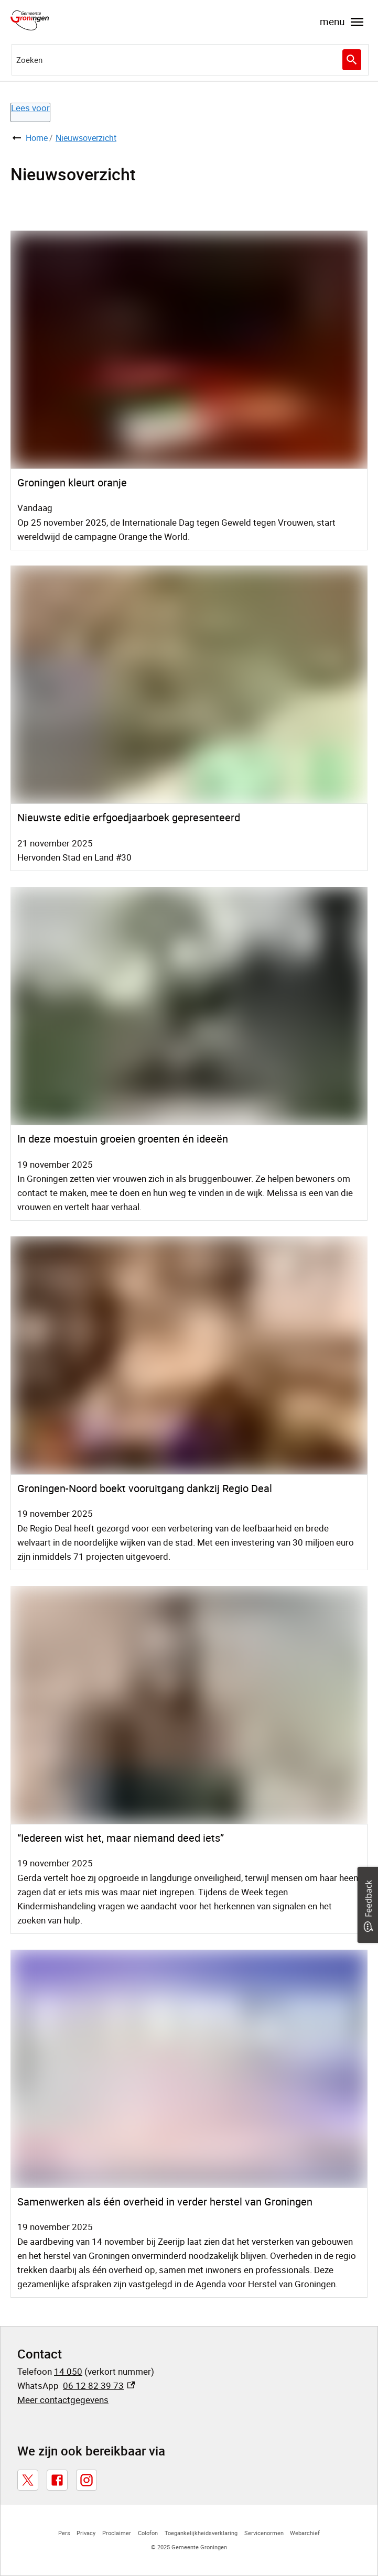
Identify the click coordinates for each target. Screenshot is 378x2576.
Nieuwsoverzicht (86, 138)
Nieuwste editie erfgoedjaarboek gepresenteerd (128, 817)
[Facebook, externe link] (57, 2480)
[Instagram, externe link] (86, 2480)
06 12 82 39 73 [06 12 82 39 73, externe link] (99, 2385)
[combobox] (190, 59)
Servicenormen (264, 2533)
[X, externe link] (27, 2480)
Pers (64, 2533)
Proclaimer (116, 2533)
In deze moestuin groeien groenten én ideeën (122, 1139)
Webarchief (305, 2533)
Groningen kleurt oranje (72, 482)
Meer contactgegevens (63, 2400)
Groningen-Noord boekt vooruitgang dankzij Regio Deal (144, 1488)
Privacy (86, 2533)
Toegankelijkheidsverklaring (201, 2533)
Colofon (148, 2533)
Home (37, 138)
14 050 (68, 2371)
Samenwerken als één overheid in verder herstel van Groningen (164, 2201)
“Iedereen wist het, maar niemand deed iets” (120, 1838)
